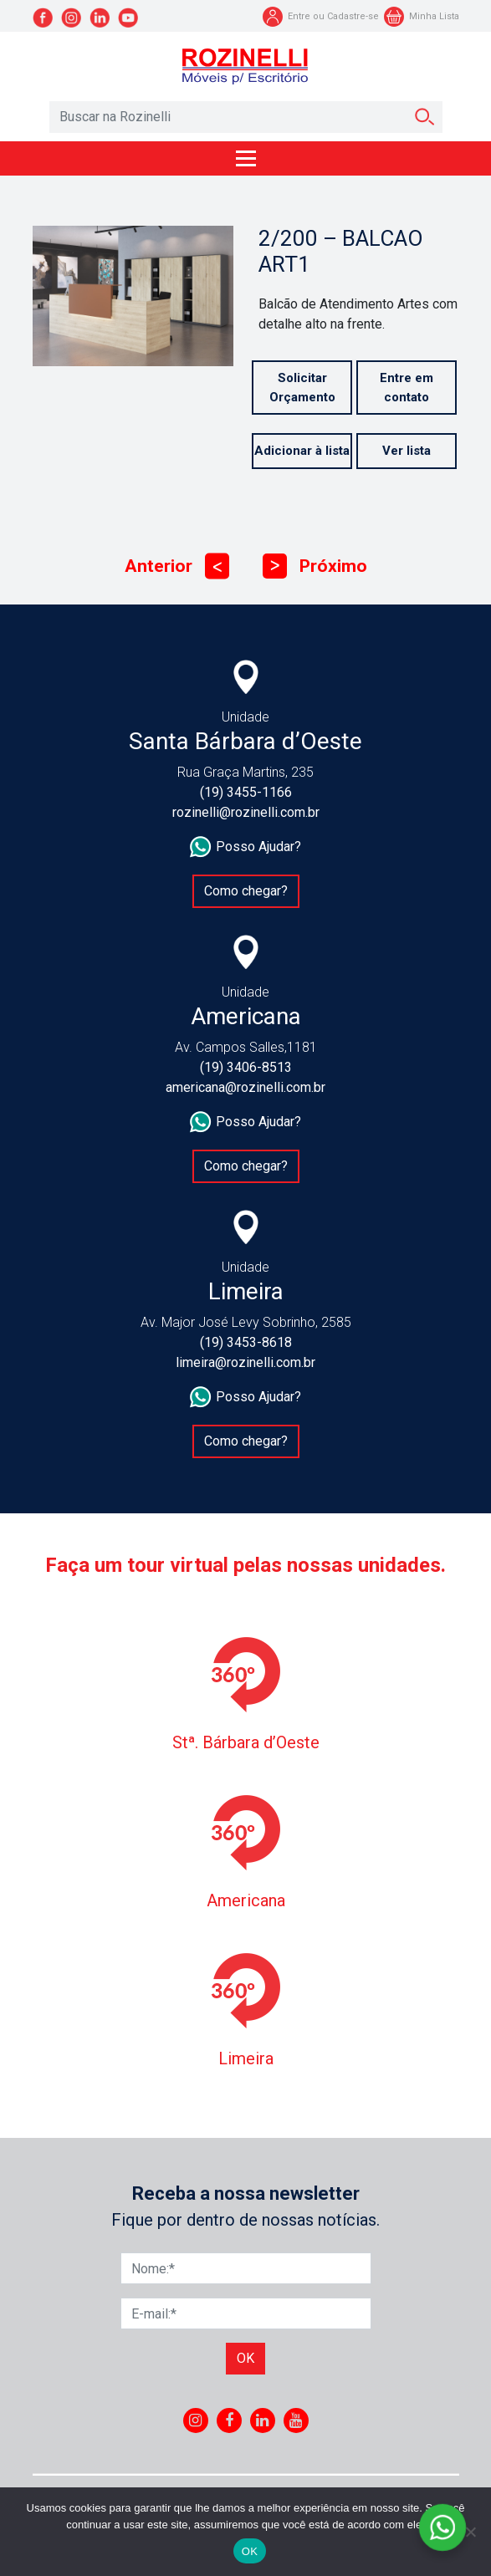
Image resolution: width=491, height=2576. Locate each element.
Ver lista (406, 450)
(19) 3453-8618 (246, 1342)
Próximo (315, 566)
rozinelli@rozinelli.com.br (246, 812)
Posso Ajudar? (245, 847)
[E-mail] (245, 2313)
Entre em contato (406, 387)
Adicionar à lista (302, 450)
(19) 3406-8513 (246, 1067)
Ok (245, 2358)
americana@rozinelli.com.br (245, 1087)
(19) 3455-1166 (246, 792)
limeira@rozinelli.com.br (245, 1362)
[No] (470, 2531)
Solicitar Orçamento (302, 387)
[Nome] (245, 2268)
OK (250, 2551)
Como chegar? (246, 891)
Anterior (177, 566)
